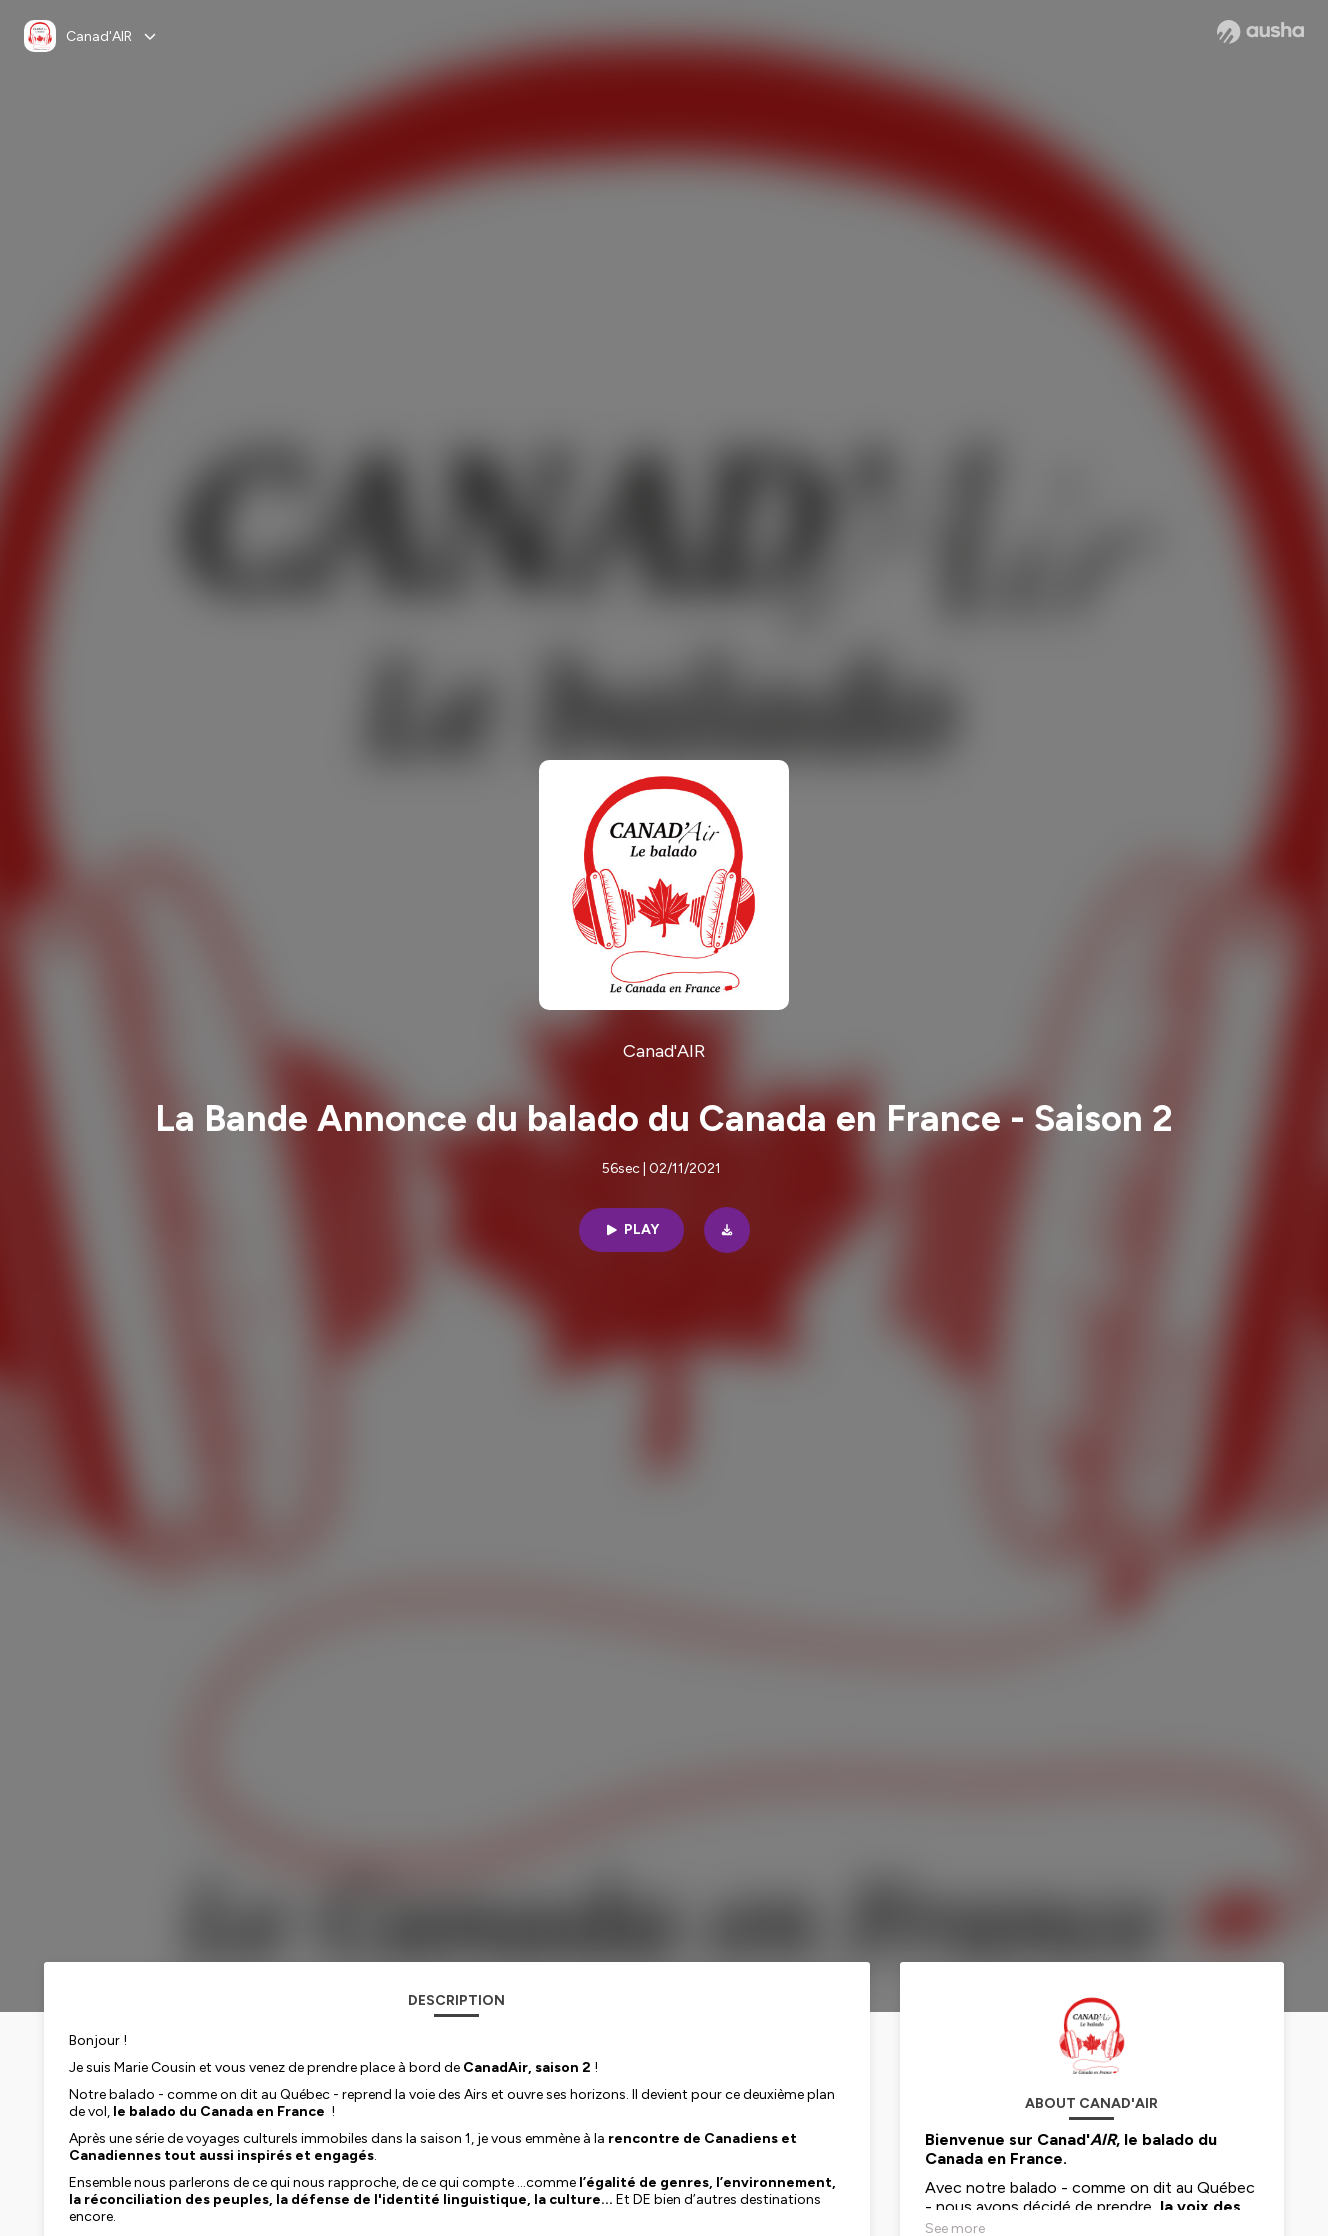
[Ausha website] (1260, 32)
